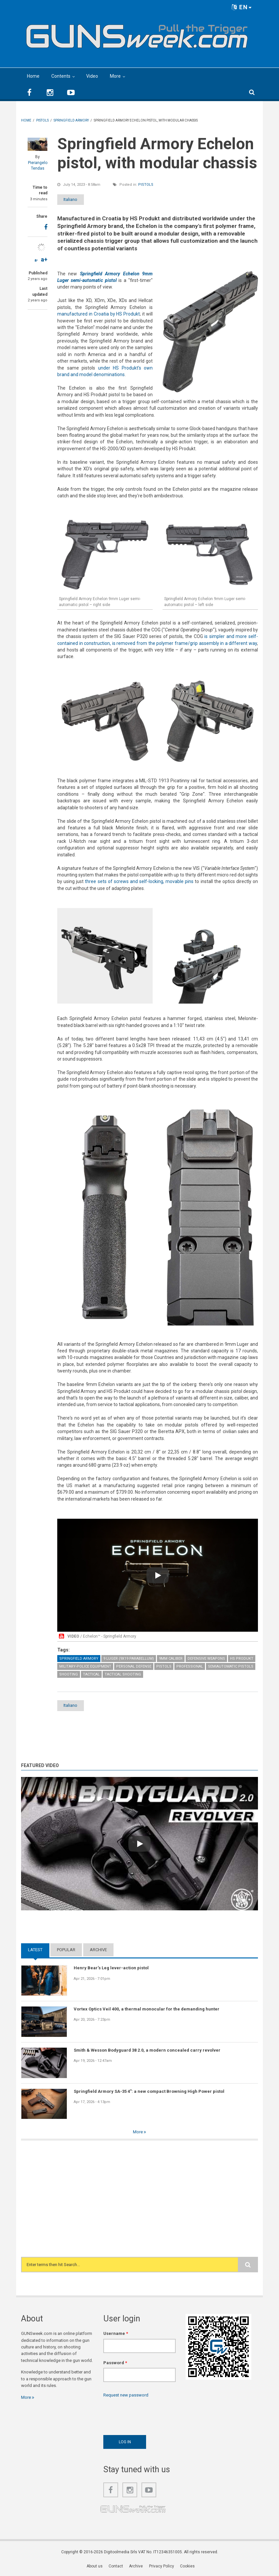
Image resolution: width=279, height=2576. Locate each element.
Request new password (125, 2395)
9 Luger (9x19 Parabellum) (128, 1658)
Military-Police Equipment (85, 1666)
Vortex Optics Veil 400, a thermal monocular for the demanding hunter (146, 2009)
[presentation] (153, 2415)
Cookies (187, 2566)
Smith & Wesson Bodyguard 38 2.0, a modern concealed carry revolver (147, 2050)
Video (92, 76)
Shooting (68, 1674)
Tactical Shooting (123, 1674)
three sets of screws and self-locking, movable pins (139, 881)
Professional (189, 1666)
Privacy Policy (161, 2566)
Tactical (91, 1674)
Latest (35, 1950)
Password (115, 2363)
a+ (44, 259)
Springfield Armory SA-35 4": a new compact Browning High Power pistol (149, 2091)
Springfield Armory (78, 1658)
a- (36, 260)
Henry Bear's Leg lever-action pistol (111, 1968)
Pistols (145, 184)
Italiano (75, 199)
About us (95, 2566)
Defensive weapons (206, 1658)
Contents (60, 76)
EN (242, 7)
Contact (116, 2566)
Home (33, 76)
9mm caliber (171, 1658)
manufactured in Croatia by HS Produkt (98, 314)
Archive (98, 1950)
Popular (66, 1950)
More (115, 76)
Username (115, 2333)
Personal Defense (133, 1666)
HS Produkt (241, 1658)
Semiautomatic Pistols (230, 1666)
